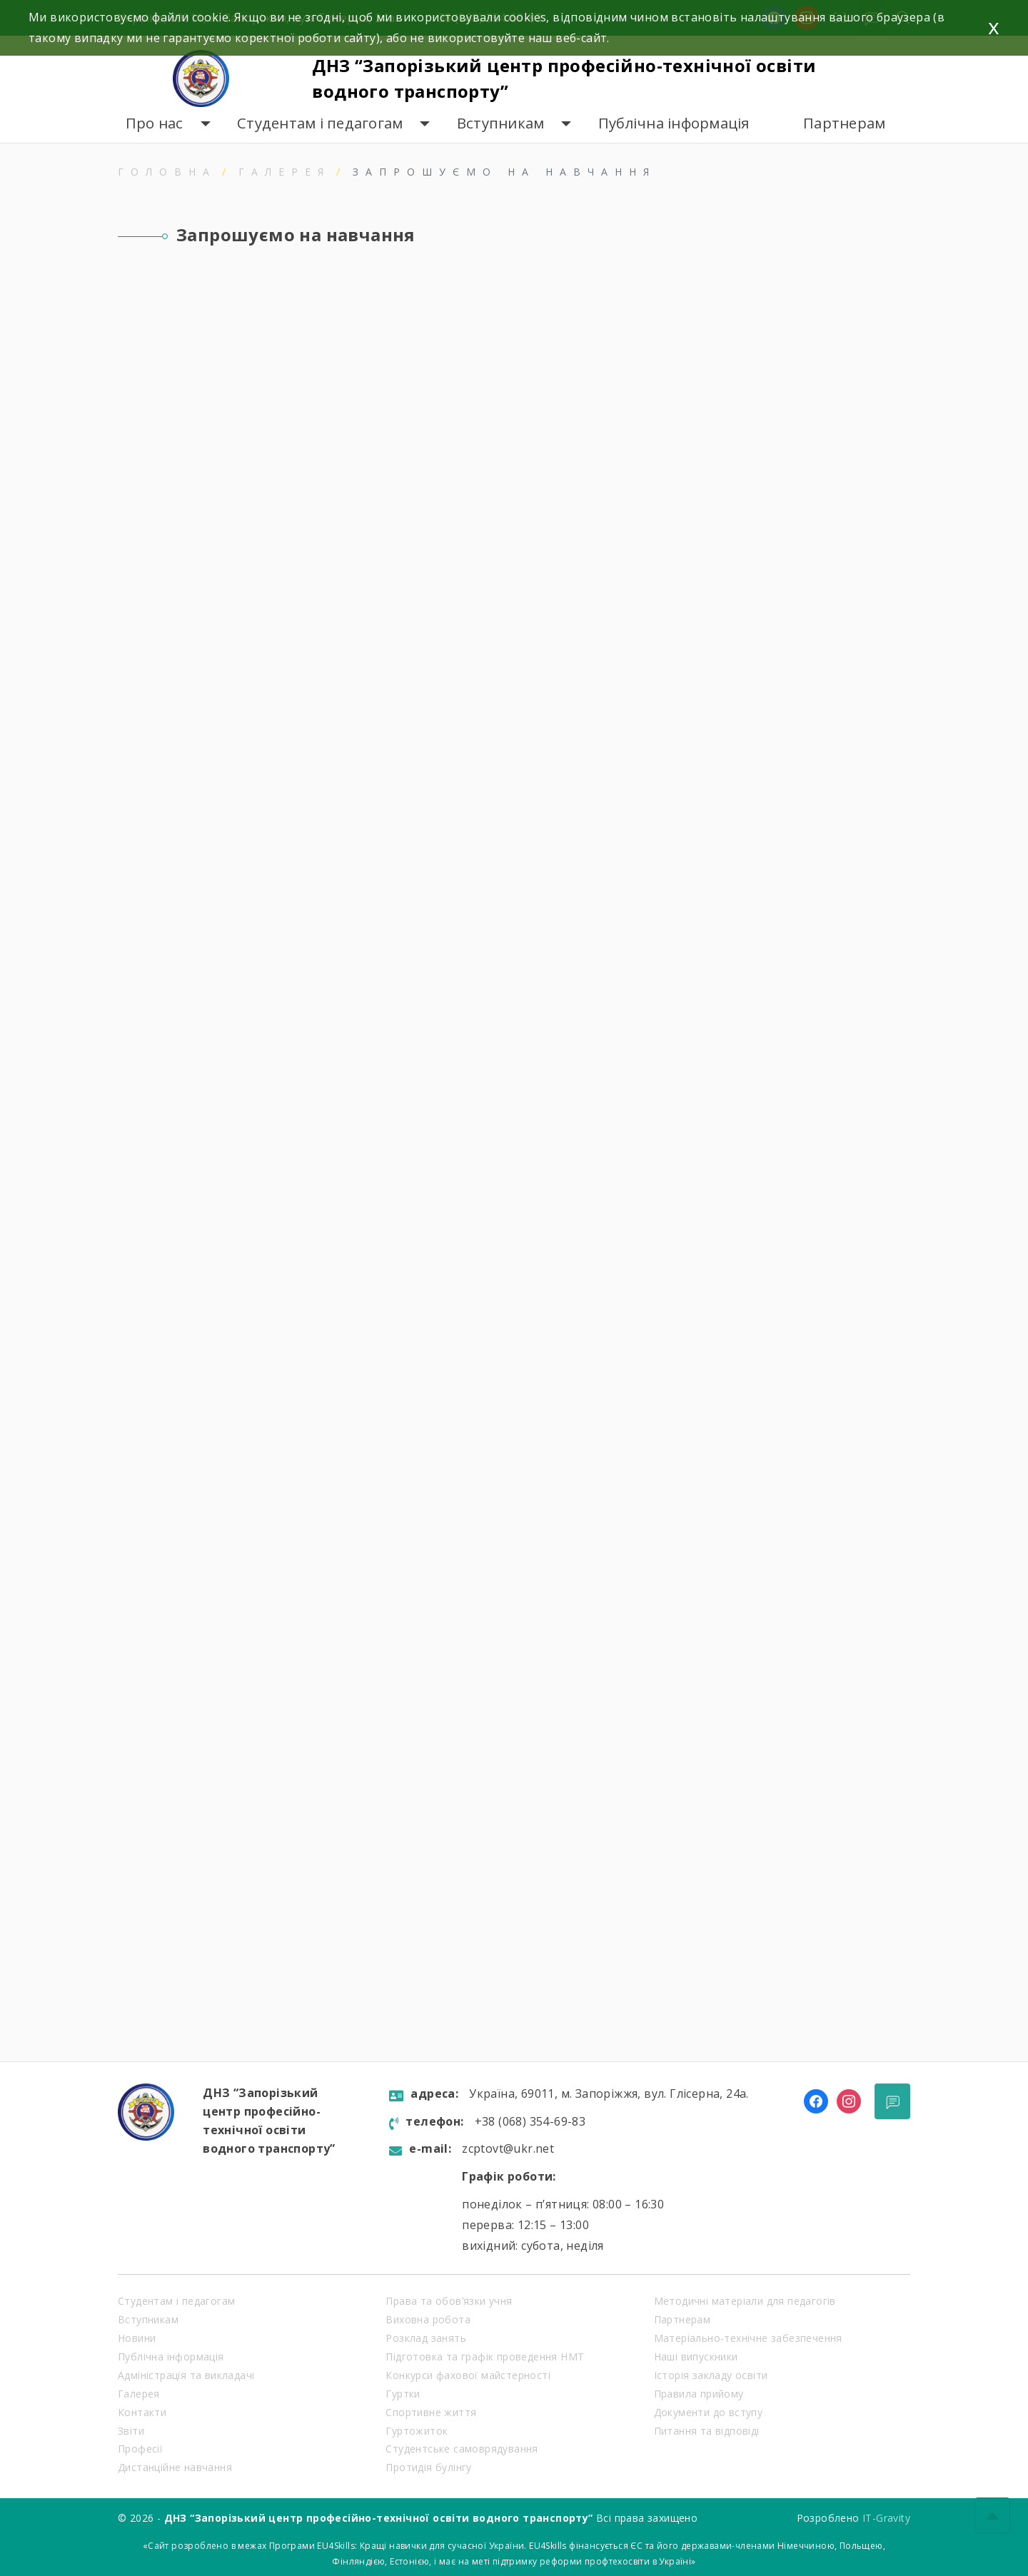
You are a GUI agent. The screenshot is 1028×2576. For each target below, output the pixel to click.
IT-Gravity (886, 2518)
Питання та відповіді (707, 2431)
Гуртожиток (417, 2431)
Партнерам (844, 123)
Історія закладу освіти (711, 2375)
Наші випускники (696, 2356)
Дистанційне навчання (175, 2467)
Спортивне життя (431, 2412)
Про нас (154, 123)
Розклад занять (426, 2338)
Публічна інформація (674, 123)
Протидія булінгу (428, 2467)
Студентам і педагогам (320, 123)
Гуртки (403, 2393)
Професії (140, 2448)
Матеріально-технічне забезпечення (748, 2338)
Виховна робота (428, 2319)
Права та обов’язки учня (449, 2301)
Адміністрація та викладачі (186, 2375)
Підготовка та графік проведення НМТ (485, 2356)
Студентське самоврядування (462, 2448)
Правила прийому (699, 2393)
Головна (167, 171)
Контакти (142, 2412)
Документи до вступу (708, 2412)
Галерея (284, 171)
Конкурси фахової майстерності (468, 2375)
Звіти (131, 2431)
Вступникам (501, 123)
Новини (137, 2338)
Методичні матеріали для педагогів (745, 2301)
